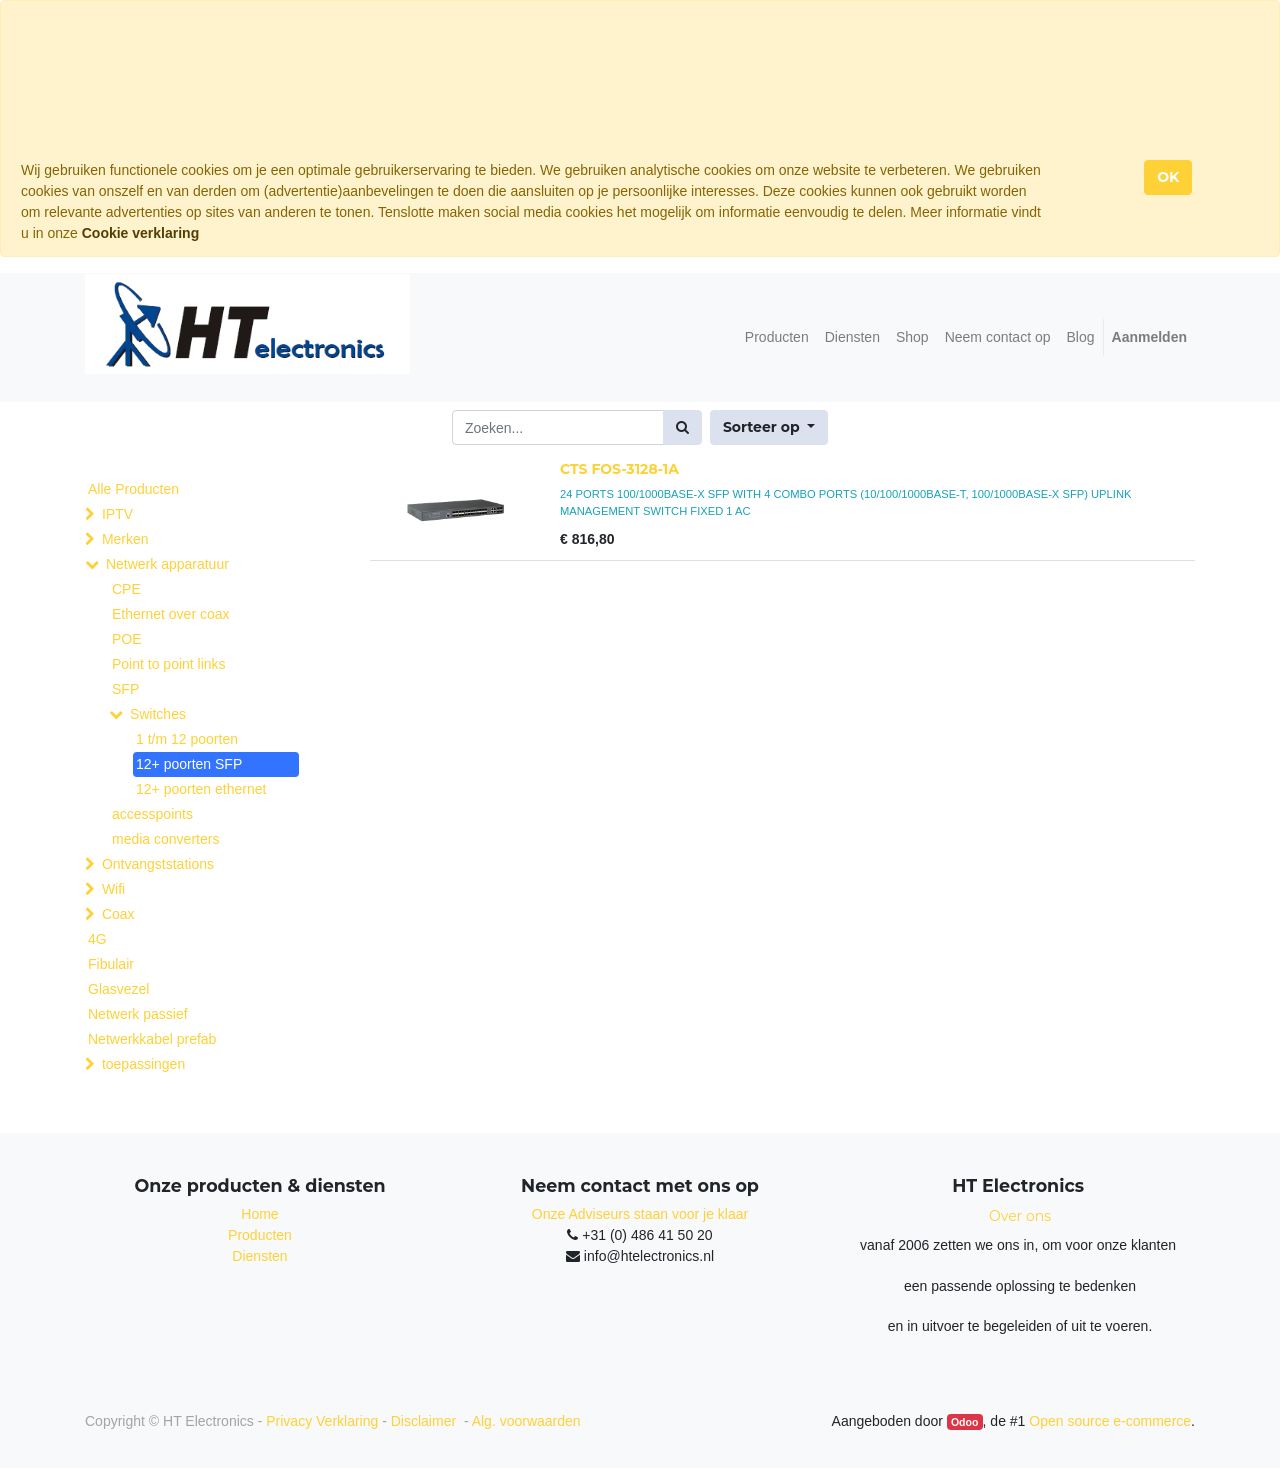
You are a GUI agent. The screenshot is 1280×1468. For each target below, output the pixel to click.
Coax (118, 914)
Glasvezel (118, 989)
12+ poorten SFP (189, 764)
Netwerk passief (138, 1014)
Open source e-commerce (1110, 1421)
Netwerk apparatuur (167, 564)
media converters (165, 839)
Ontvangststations (158, 864)
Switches (158, 714)
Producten (260, 1235)
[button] (769, 427)
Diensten (259, 1256)
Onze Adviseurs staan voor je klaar (640, 1214)
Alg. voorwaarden (526, 1421)
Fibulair (111, 964)
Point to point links (169, 664)
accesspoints (152, 814)
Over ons (1020, 1216)
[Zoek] (682, 427)
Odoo (964, 1422)
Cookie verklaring (141, 233)
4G (97, 939)
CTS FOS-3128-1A (619, 469)
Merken (125, 539)
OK (1168, 177)
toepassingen (143, 1064)
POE (127, 639)
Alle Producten (133, 489)
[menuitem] (777, 337)
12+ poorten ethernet (201, 789)
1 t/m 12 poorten (187, 739)
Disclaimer (425, 1421)
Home (259, 1214)
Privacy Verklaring (322, 1421)
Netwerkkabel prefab (152, 1039)
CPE (126, 589)
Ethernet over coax (171, 614)
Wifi (113, 889)
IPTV (117, 514)
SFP (125, 689)
